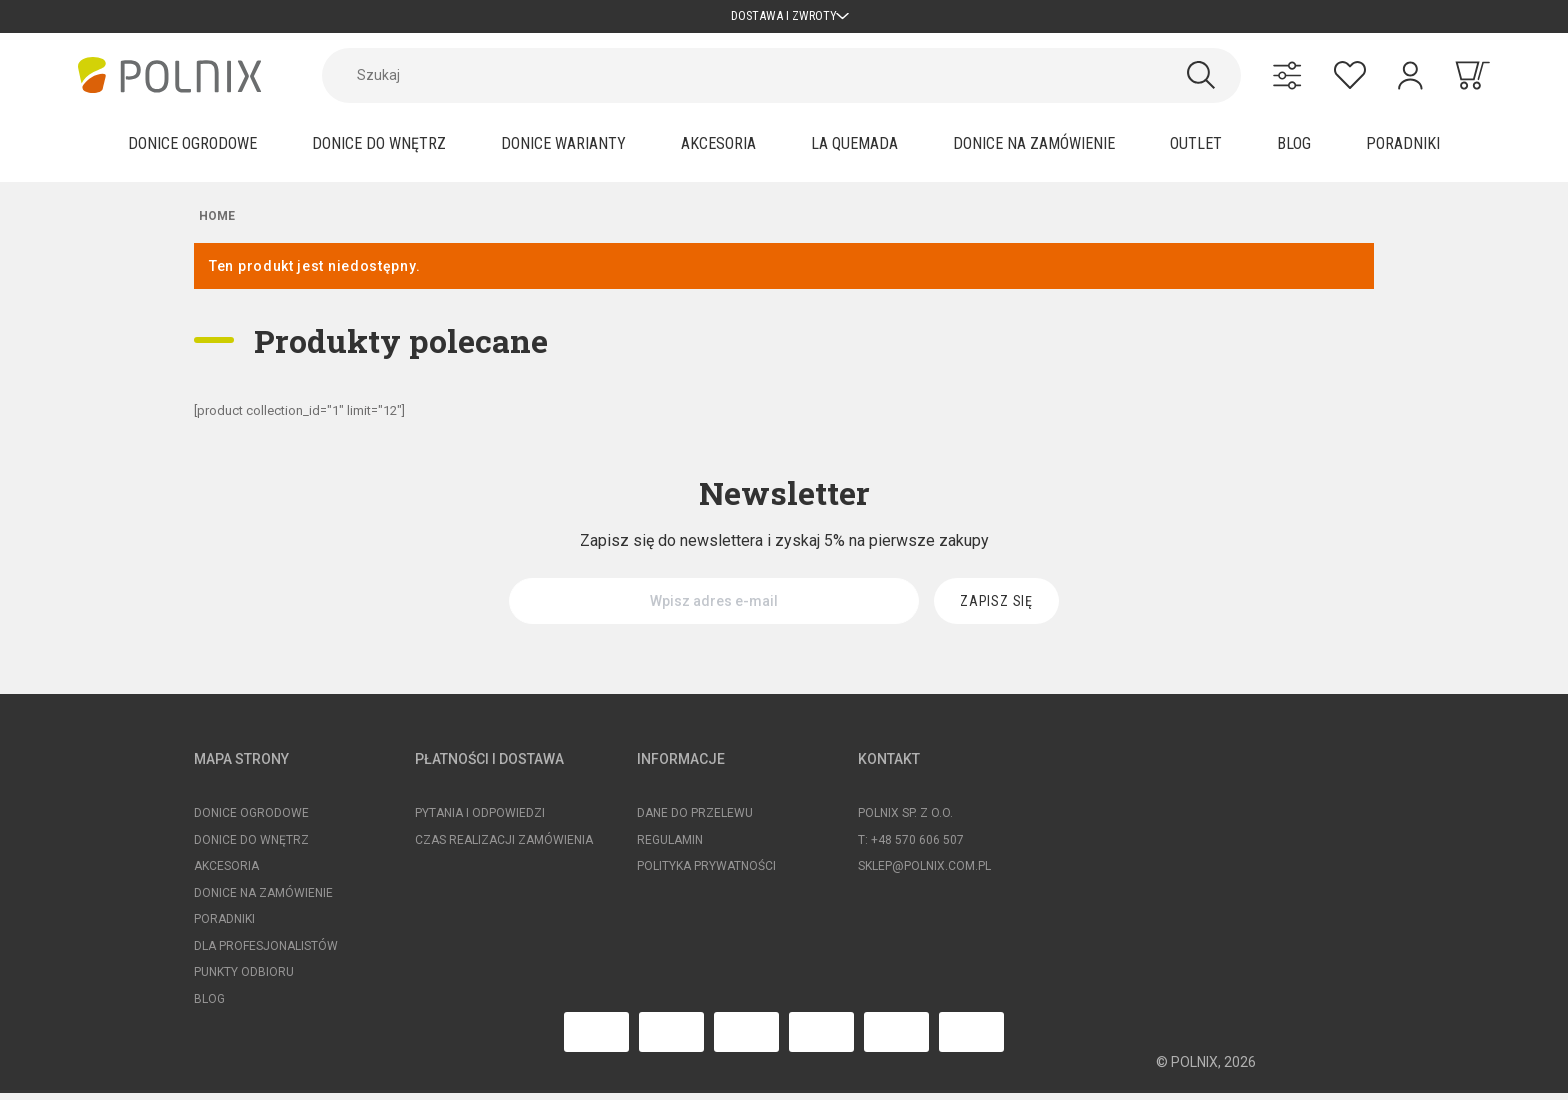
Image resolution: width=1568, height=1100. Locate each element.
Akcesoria (226, 873)
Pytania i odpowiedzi (480, 820)
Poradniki (224, 926)
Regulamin (670, 847)
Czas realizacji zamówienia (504, 847)
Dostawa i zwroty (784, 19)
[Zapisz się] (996, 608)
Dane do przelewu (695, 820)
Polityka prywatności (706, 873)
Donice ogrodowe (251, 820)
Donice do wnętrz (251, 847)
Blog (209, 1006)
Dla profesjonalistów (266, 953)
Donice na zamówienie (263, 900)
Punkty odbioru (244, 979)
